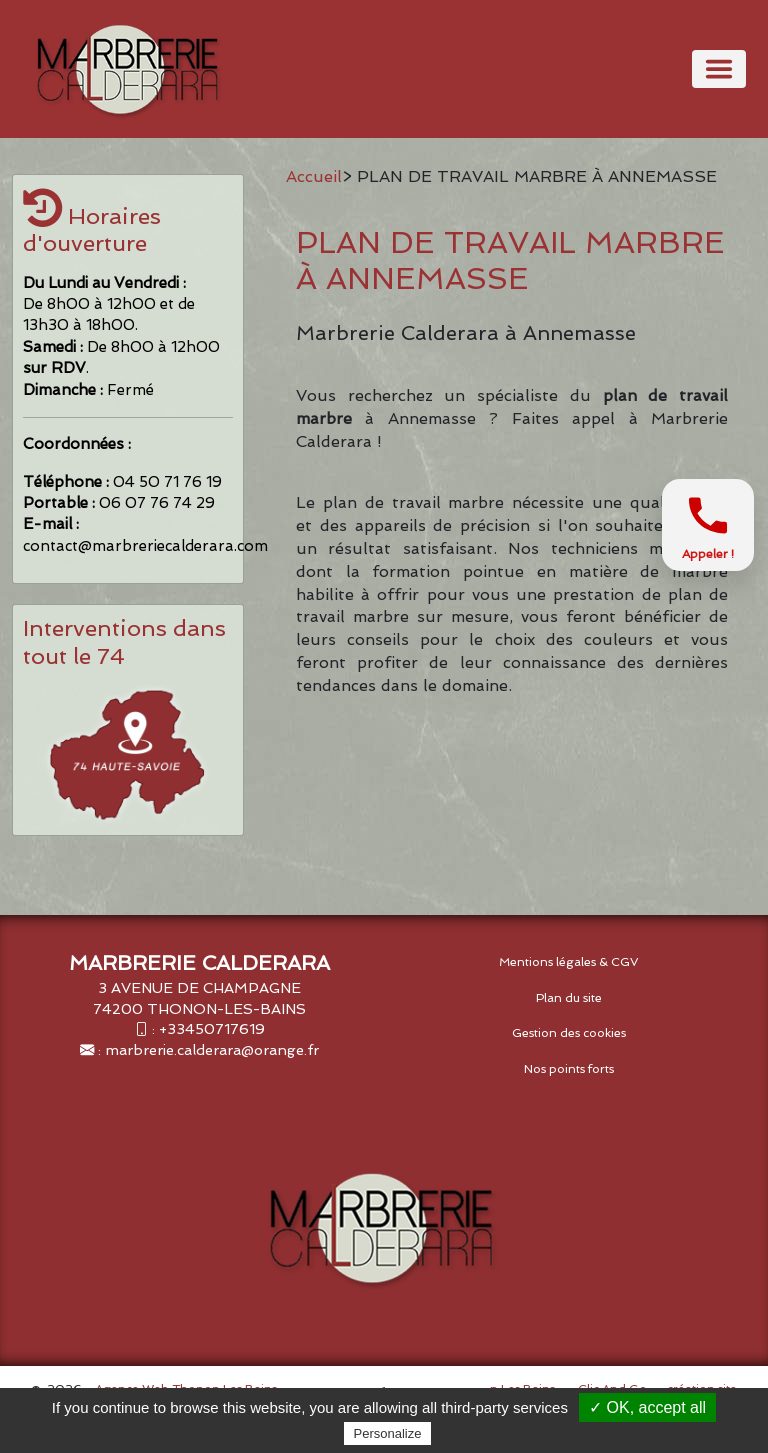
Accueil (314, 176)
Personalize (388, 1433)
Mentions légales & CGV (569, 962)
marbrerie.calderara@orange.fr (212, 1049)
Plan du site (569, 998)
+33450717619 (212, 1028)
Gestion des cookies (569, 1033)
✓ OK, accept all (647, 1407)
